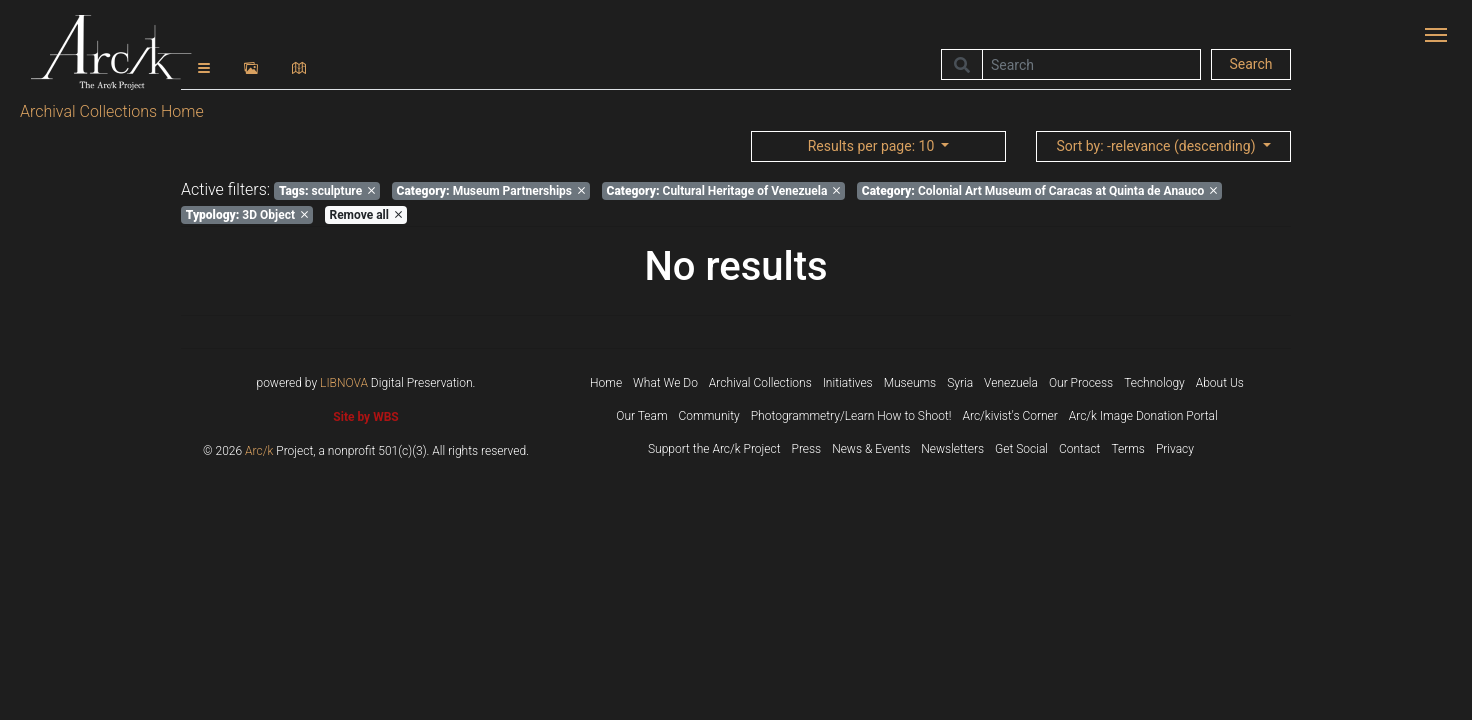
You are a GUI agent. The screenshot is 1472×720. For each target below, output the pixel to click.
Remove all (365, 215)
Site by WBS (365, 417)
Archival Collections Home (112, 111)
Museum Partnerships (491, 191)
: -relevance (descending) (1157, 146)
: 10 (873, 146)
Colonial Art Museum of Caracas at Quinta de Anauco (1039, 191)
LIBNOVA (344, 383)
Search (1250, 64)
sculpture (327, 191)
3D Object (247, 215)
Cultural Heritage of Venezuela (724, 191)
